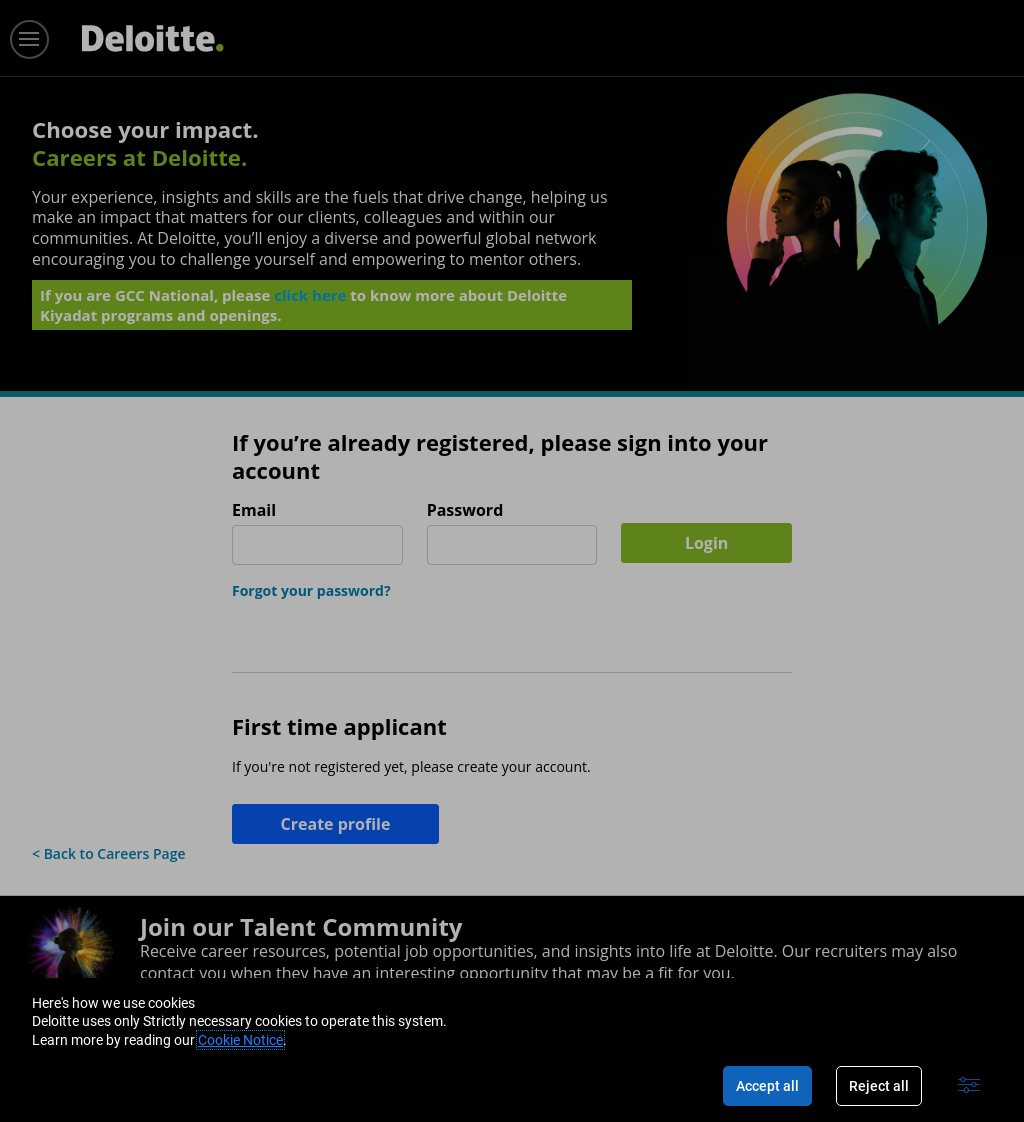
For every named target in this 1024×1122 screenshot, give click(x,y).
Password (465, 510)
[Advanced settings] (969, 1086)
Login (706, 543)
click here (310, 301)
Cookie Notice (240, 1040)
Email (254, 510)
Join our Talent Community (301, 926)
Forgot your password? (311, 590)
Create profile (336, 824)
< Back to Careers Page (109, 853)
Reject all (879, 1086)
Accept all (767, 1086)
